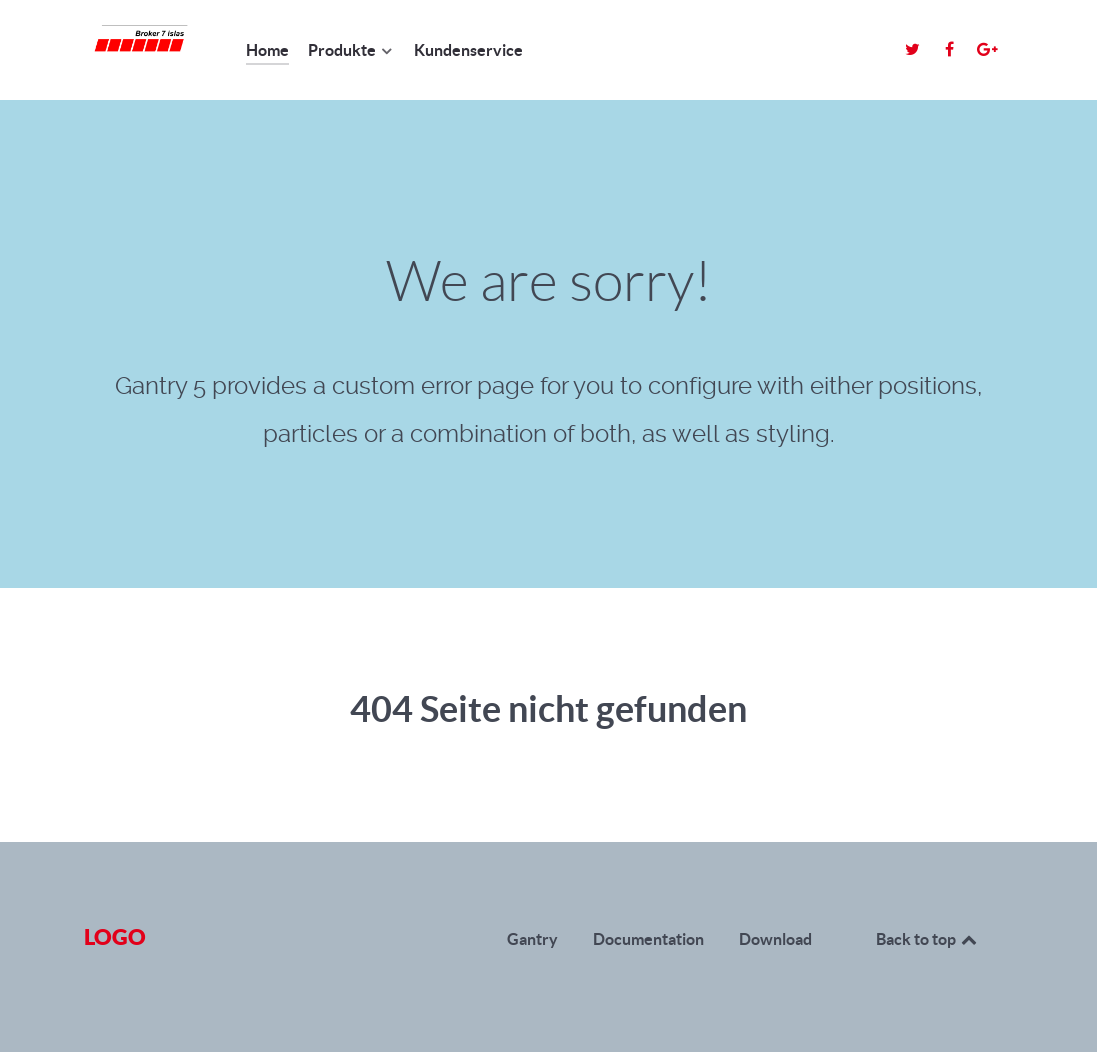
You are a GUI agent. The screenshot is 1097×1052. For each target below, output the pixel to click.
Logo (115, 936)
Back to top (928, 939)
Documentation (648, 939)
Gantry (532, 939)
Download (775, 939)
